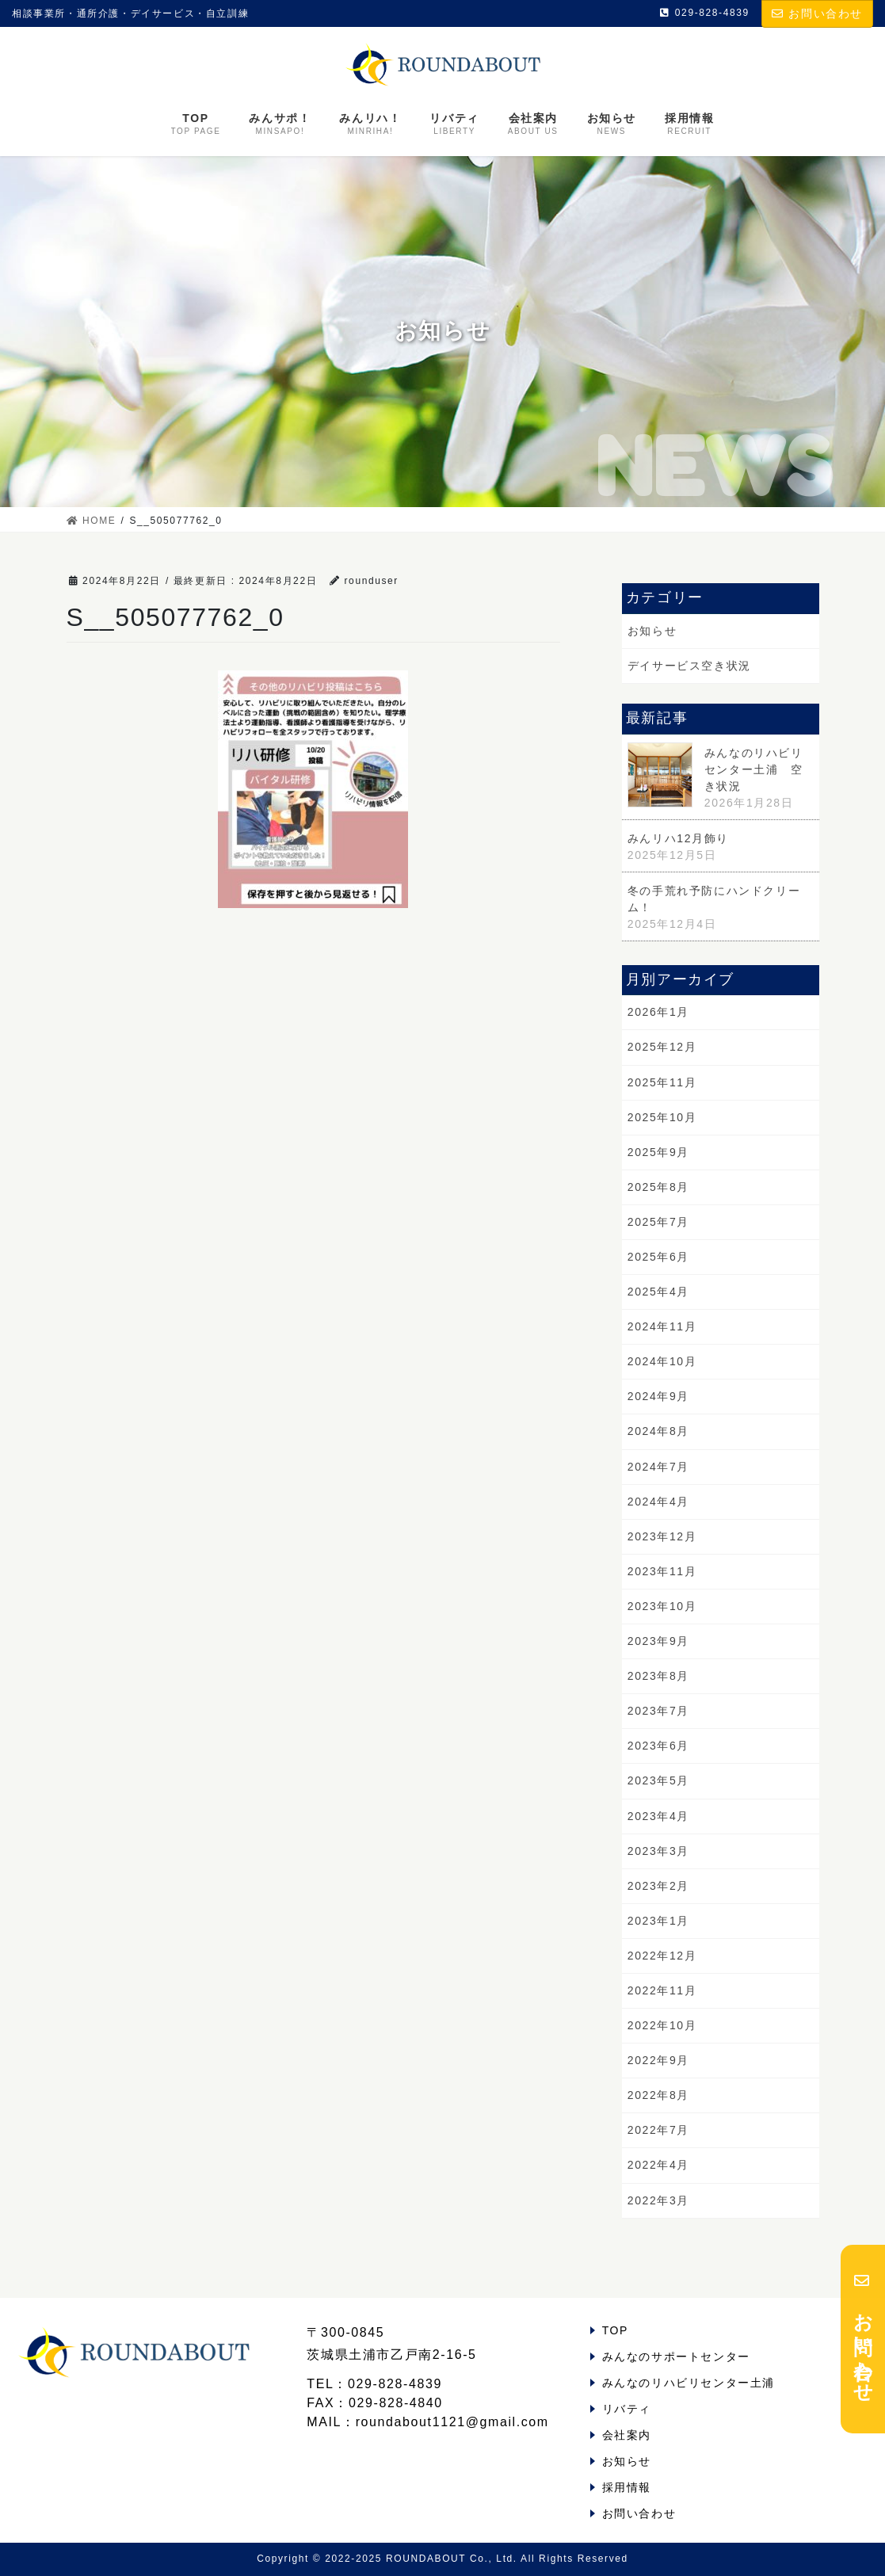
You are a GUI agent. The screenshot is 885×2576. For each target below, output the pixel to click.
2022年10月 (662, 2025)
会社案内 (626, 2435)
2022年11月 (662, 1990)
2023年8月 (658, 1676)
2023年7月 (658, 1710)
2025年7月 (658, 1221)
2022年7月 (658, 2130)
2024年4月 (658, 1501)
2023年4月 (658, 1816)
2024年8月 (658, 1431)
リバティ (626, 2408)
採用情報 (626, 2487)
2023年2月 (658, 1886)
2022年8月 (658, 2095)
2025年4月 (658, 1291)
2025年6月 (658, 1256)
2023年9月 (658, 1641)
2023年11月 (662, 1571)
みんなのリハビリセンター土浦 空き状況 (753, 769)
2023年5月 (658, 1780)
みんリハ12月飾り (678, 838)
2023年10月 (662, 1606)
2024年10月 (662, 1361)
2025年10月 (662, 1117)
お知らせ (652, 630)
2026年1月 (658, 1012)
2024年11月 (662, 1326)
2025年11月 (662, 1082)
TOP (615, 2330)
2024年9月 (658, 1396)
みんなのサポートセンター (676, 2356)
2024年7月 (658, 1466)
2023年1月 (658, 1920)
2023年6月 (658, 1745)
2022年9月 (658, 2060)
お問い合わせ (817, 13)
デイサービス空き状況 (689, 665)
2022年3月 (658, 2200)
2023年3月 (658, 1851)
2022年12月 (662, 1955)
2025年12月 (662, 1046)
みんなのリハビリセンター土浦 (688, 2382)
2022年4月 (658, 2164)
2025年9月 (658, 1152)
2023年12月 (662, 1536)
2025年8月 (658, 1187)
